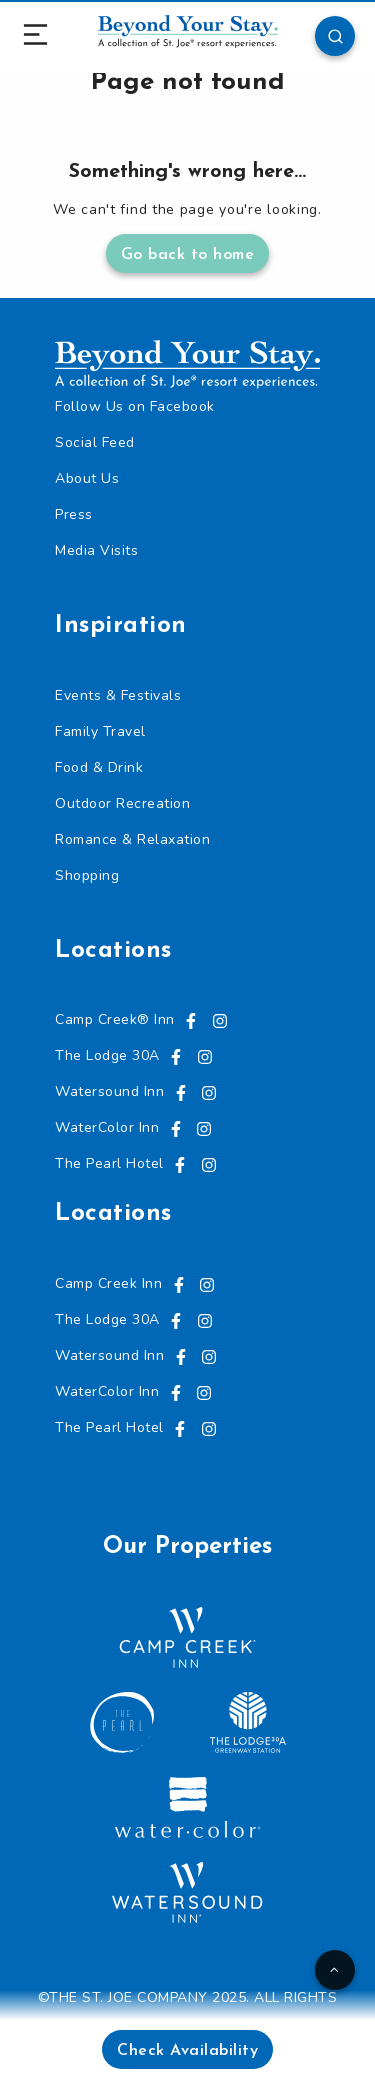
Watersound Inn (109, 1091)
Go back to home (188, 255)
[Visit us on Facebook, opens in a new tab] (191, 1019)
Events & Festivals (118, 695)
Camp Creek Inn (108, 1283)
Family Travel (100, 731)
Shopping (87, 875)
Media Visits (96, 550)
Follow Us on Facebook (135, 406)
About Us (87, 478)
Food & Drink (99, 767)
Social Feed (95, 442)
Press (74, 514)
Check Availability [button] (187, 2051)
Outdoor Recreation (122, 803)
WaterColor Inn (107, 1127)
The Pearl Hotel (109, 1163)
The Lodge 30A (107, 1055)
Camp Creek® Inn (115, 1019)
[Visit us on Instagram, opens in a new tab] (220, 1019)
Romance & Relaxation (132, 839)
